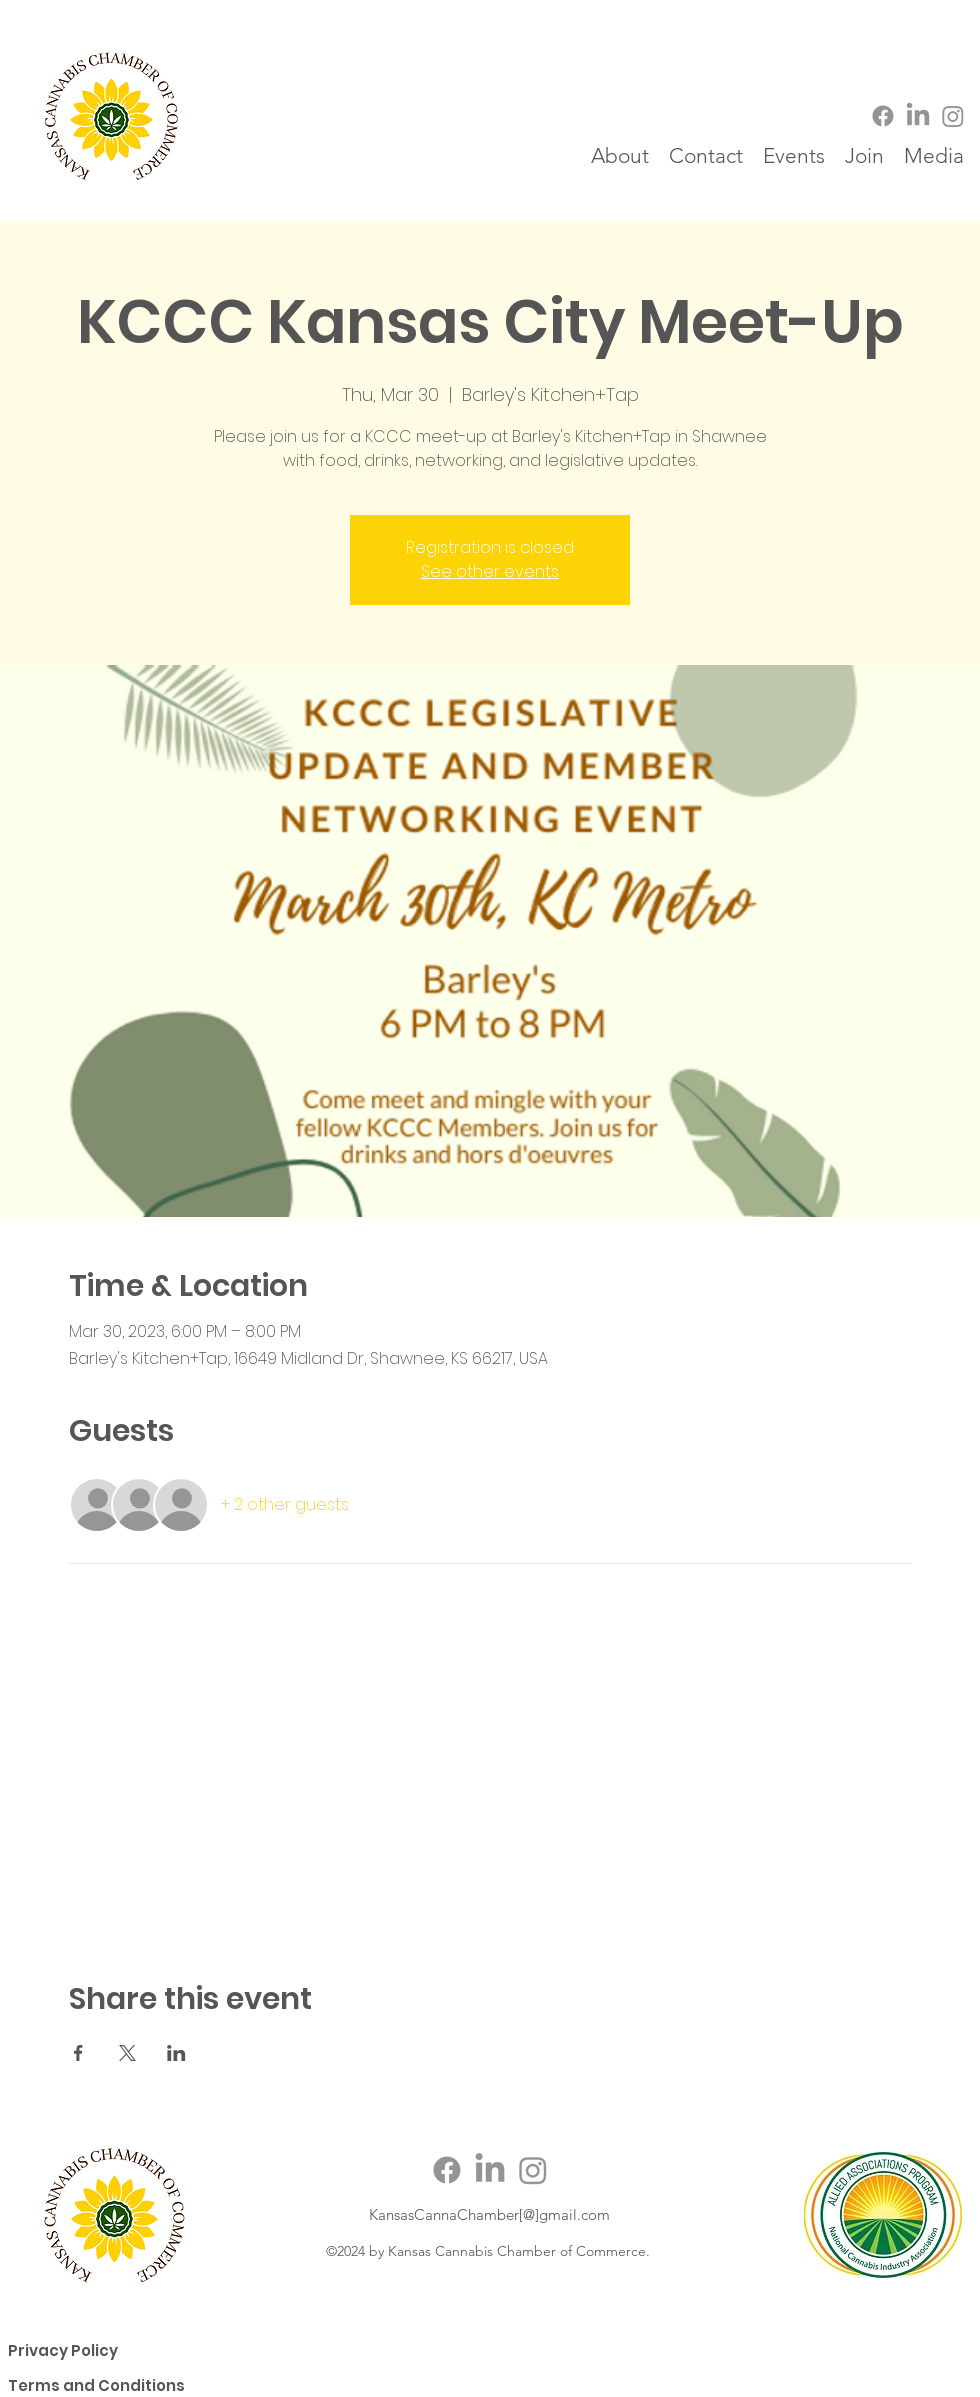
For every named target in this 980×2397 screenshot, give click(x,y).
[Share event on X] (127, 2053)
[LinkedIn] (918, 116)
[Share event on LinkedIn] (176, 2053)
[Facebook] (883, 116)
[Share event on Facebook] (78, 2053)
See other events (490, 571)
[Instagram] (953, 116)
